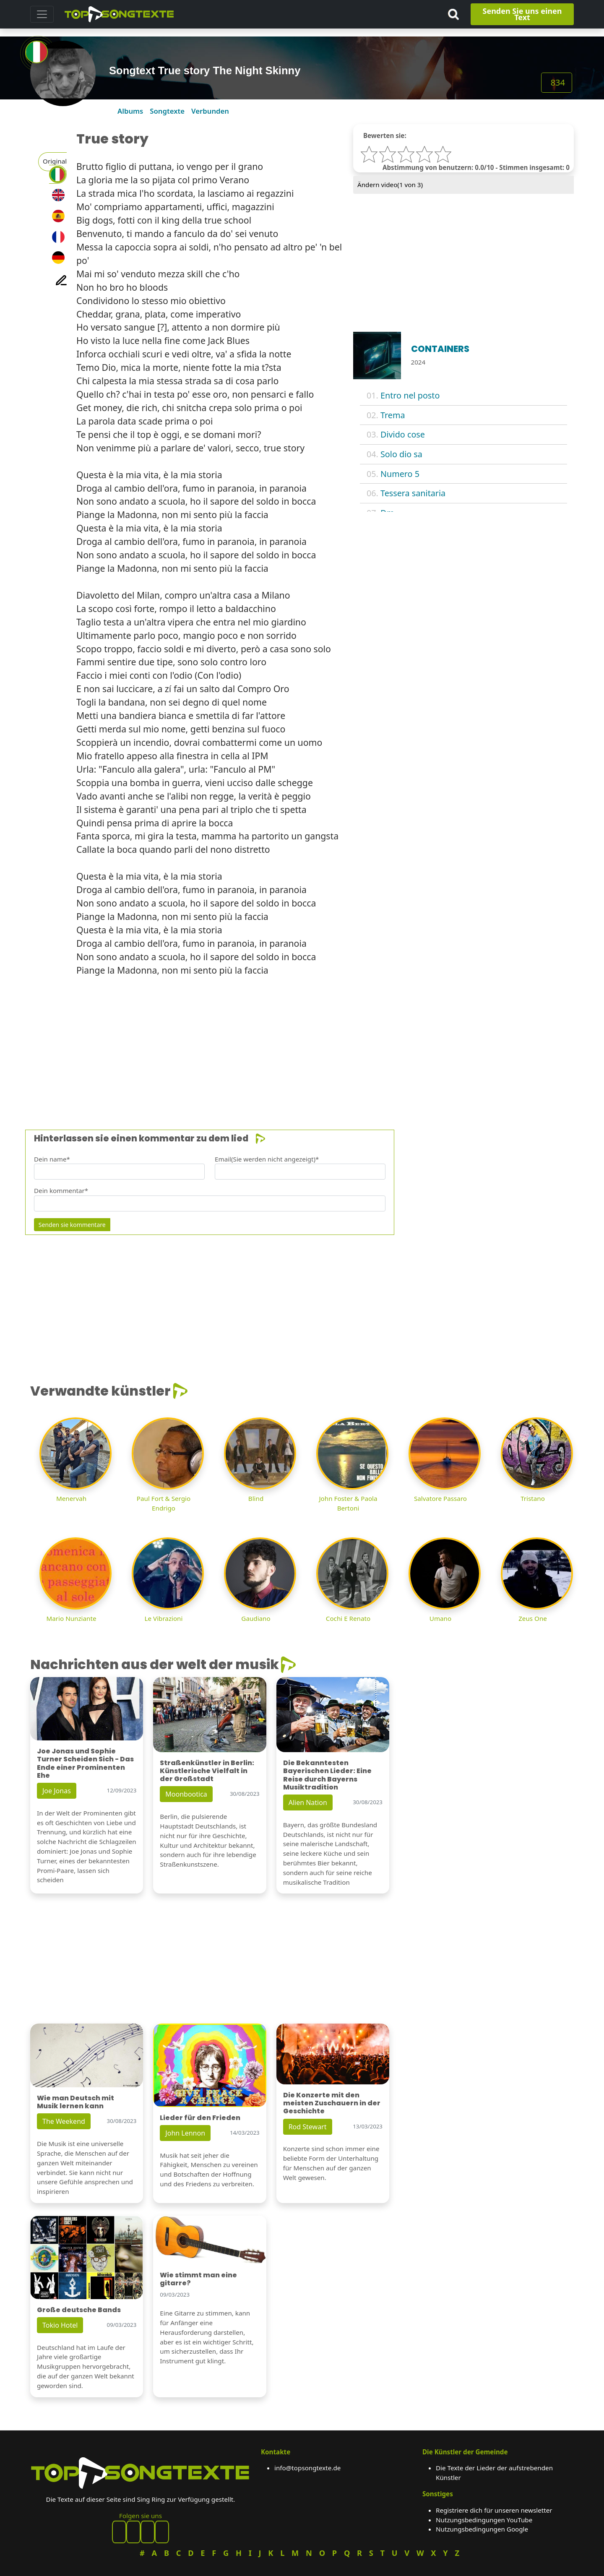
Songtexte (167, 111)
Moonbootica (186, 1794)
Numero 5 (399, 473)
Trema (392, 415)
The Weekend (63, 2121)
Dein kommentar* (61, 1190)
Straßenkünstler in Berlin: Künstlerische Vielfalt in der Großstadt (207, 1771)
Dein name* (52, 1159)
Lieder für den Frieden (200, 2118)
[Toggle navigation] (42, 14)
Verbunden (210, 111)
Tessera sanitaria (412, 493)
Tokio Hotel (60, 2325)
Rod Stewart (308, 2126)
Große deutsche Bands (79, 2310)
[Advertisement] (282, 1042)
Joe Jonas (56, 1790)
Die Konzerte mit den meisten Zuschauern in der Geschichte (331, 2103)
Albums (130, 111)
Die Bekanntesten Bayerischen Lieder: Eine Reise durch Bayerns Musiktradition (327, 1775)
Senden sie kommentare (72, 1225)
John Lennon (185, 2133)
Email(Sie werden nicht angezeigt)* (267, 1159)
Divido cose (402, 434)
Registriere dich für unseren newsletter (494, 2510)
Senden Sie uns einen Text (522, 14)
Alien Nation (308, 1802)
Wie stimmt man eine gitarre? (198, 2279)
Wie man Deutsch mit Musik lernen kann (75, 2102)
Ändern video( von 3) (390, 184)
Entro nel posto (410, 395)
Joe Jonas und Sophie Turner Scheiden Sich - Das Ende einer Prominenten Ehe (85, 1763)
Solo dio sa (401, 454)
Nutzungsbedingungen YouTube (484, 2520)
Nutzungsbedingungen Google (482, 2529)
